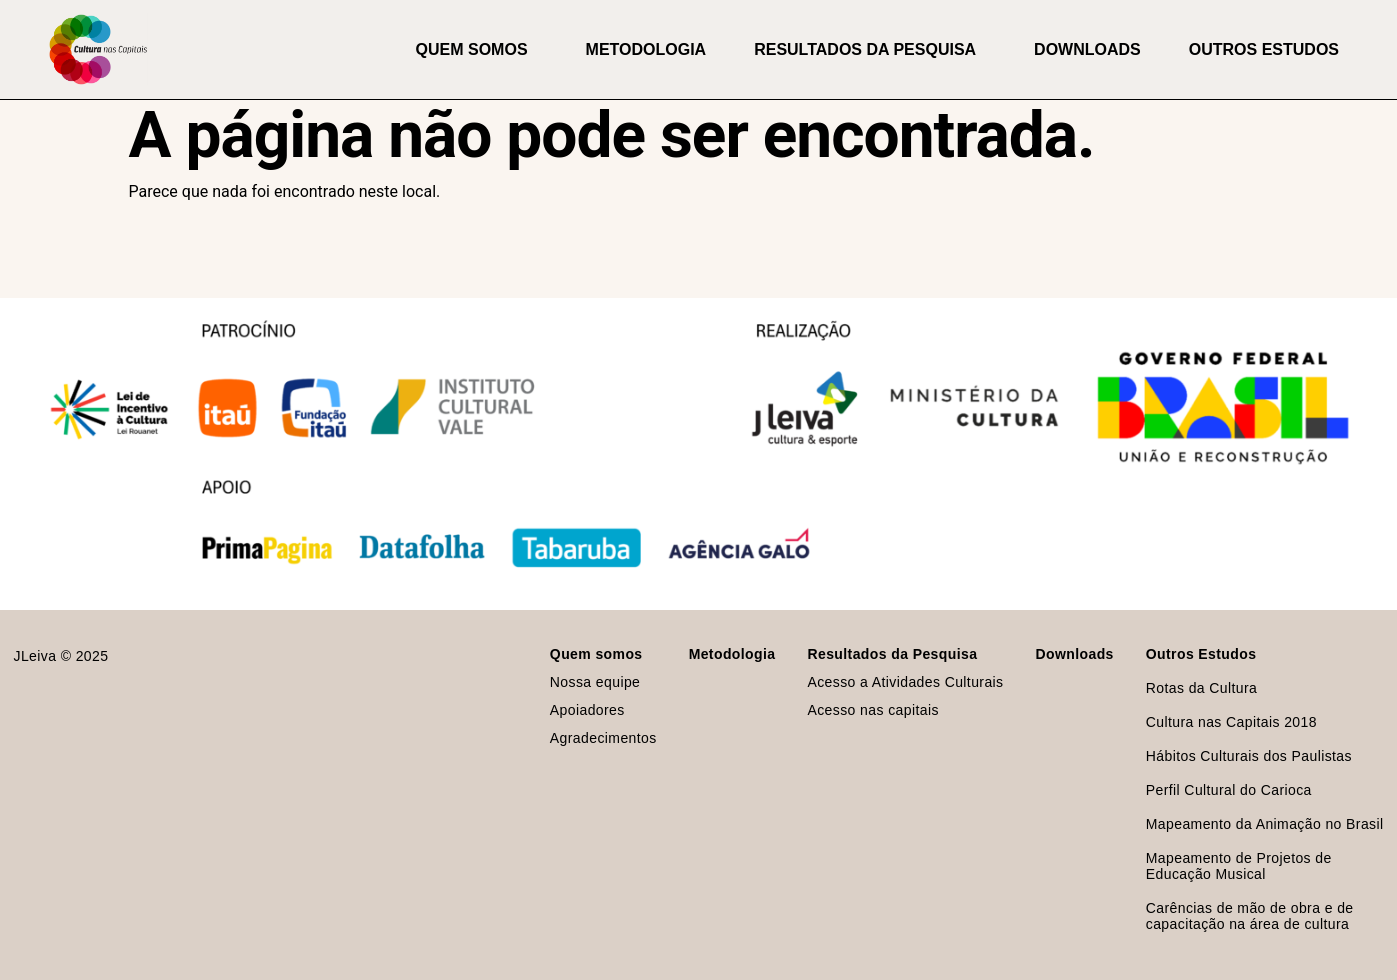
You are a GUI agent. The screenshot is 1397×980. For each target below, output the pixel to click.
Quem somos (477, 50)
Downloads (1087, 49)
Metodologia (646, 49)
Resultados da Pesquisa (870, 50)
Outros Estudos (1269, 50)
